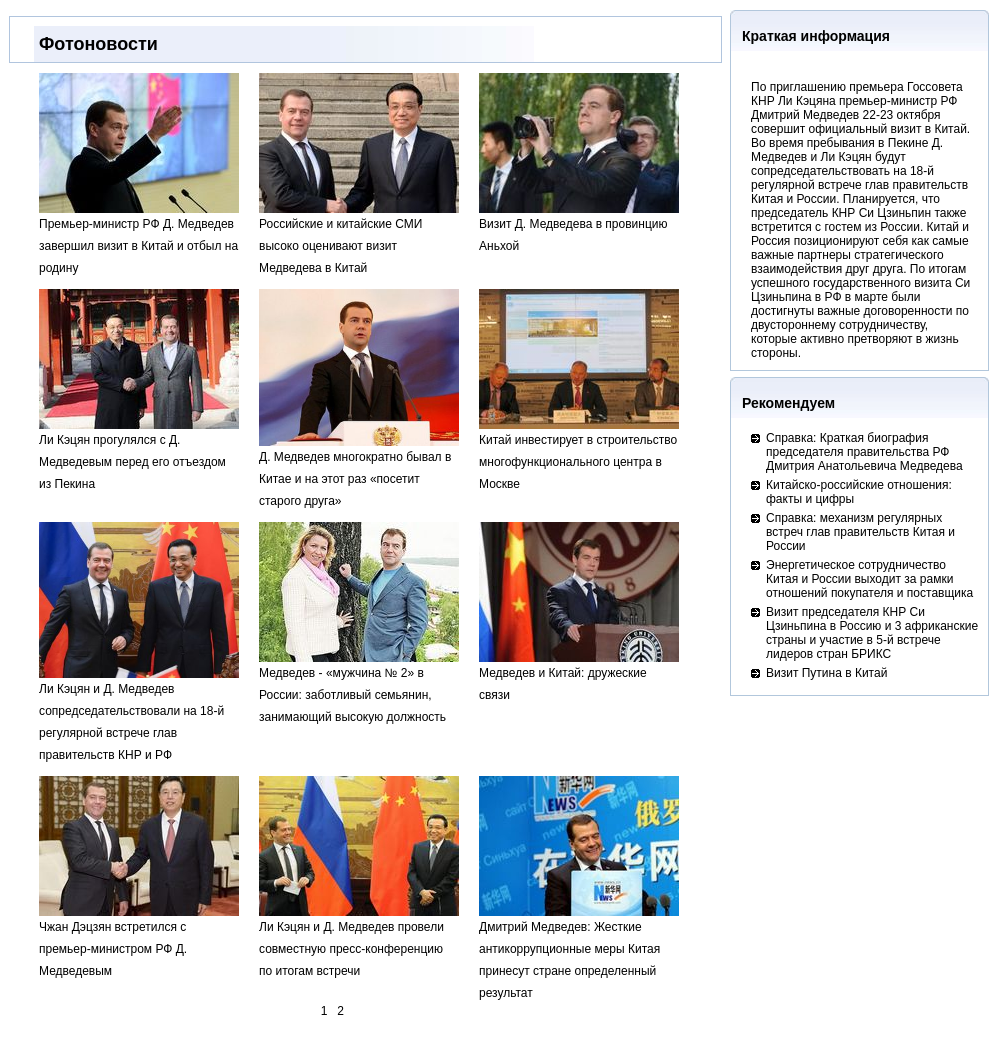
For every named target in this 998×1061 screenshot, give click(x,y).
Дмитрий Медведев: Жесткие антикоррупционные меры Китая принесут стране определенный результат (579, 952)
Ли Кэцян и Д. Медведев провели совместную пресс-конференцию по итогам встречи (359, 941)
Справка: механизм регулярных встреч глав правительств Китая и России (860, 532)
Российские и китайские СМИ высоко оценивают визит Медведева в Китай (359, 238)
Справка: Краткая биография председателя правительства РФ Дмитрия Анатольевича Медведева (864, 452)
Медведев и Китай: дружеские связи (579, 676)
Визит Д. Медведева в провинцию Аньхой (579, 227)
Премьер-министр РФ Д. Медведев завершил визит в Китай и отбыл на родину (139, 238)
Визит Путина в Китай (826, 673)
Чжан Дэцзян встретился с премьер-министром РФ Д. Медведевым (139, 941)
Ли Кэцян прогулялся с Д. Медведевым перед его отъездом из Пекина (139, 454)
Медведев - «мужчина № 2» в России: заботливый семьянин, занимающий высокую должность (359, 687)
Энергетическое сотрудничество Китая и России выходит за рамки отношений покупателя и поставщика (869, 579)
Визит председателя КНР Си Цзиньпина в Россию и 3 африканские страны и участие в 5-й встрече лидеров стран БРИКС (872, 633)
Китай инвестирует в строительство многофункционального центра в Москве (579, 454)
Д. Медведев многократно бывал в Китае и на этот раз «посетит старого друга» (359, 471)
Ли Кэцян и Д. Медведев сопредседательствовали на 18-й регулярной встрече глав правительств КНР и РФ (139, 714)
